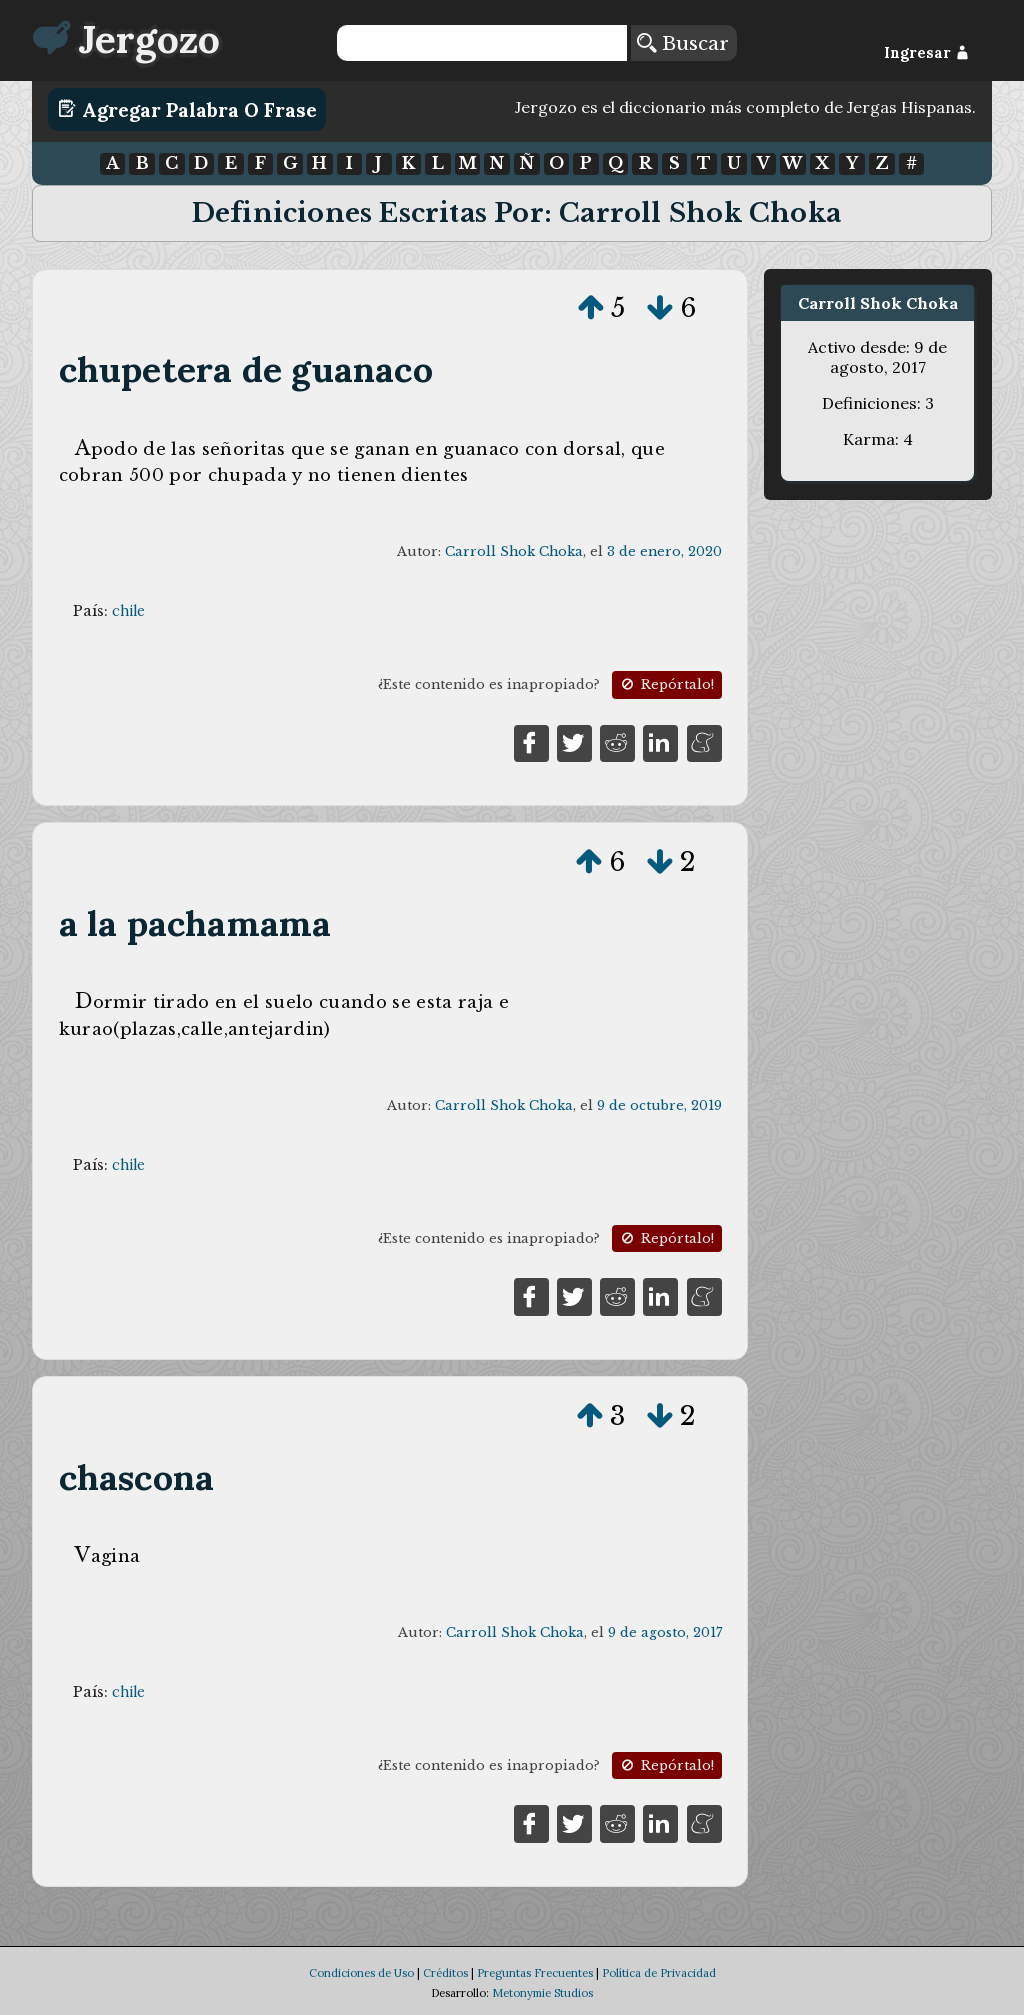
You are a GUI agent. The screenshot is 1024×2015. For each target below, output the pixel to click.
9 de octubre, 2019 (659, 1105)
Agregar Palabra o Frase (187, 109)
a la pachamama (195, 923)
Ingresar (926, 53)
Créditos (445, 1973)
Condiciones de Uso (361, 1973)
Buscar (683, 43)
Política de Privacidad (659, 1973)
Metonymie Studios (542, 1993)
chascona (137, 1477)
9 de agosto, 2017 (665, 1632)
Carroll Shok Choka (514, 551)
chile (128, 611)
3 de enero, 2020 (664, 551)
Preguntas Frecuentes (535, 1973)
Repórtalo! (666, 684)
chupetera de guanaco (246, 369)
